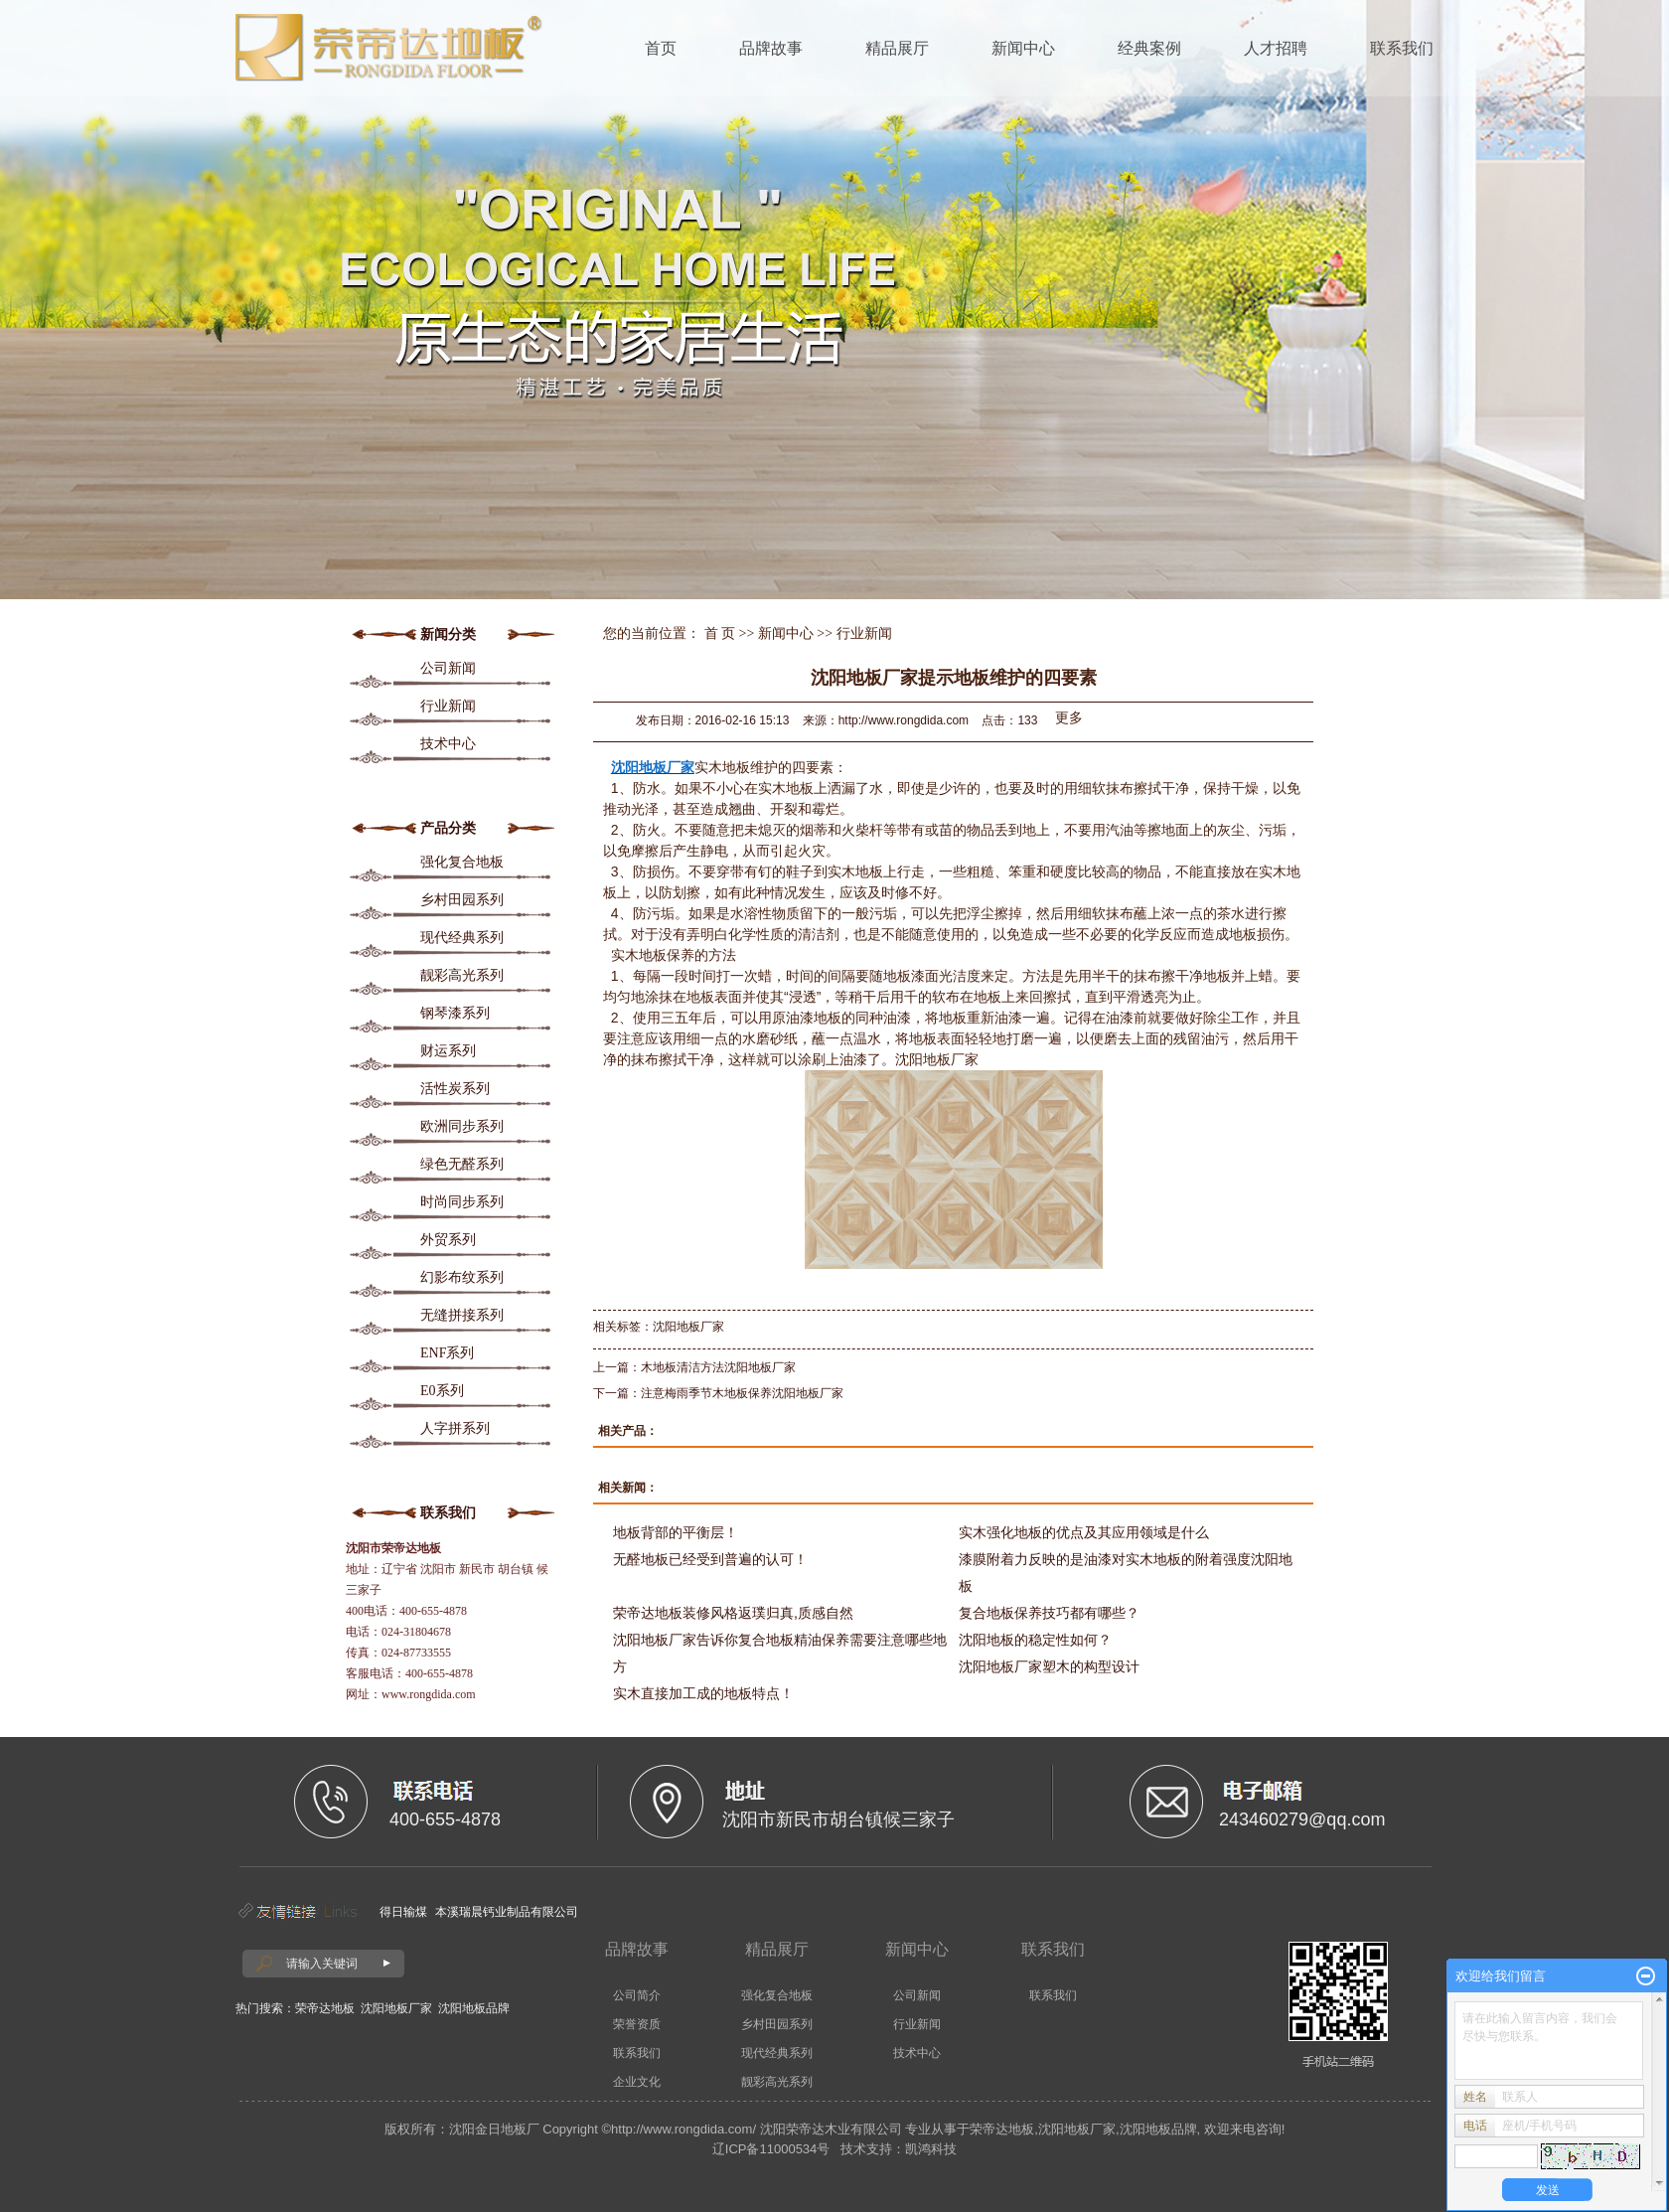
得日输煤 (403, 1912)
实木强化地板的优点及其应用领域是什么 (1084, 1532)
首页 (661, 48)
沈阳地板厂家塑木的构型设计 (1049, 1666)
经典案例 (1149, 48)
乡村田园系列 (462, 899)
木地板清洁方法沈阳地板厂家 (718, 1367)
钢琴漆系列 (455, 1013)
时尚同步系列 (462, 1201)
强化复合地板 (462, 862)
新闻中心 (1023, 48)
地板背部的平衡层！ (675, 1532)
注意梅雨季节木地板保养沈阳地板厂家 (742, 1393)
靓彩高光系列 (462, 975)
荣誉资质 (637, 2024)
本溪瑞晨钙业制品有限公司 (506, 1912)
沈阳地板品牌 (474, 2008)
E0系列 (442, 1390)
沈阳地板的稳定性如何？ (1035, 1640)
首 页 (720, 633)
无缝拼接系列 (462, 1315)
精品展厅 (897, 48)
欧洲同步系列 (462, 1126)
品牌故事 (771, 48)
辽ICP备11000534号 (771, 2148)
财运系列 (448, 1050)
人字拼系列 (455, 1428)
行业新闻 (448, 706)
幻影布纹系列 (462, 1277)
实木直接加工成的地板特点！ (703, 1693)
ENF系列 (447, 1352)
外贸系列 (448, 1239)
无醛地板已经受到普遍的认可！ (710, 1559)
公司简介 (637, 1995)
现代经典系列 (462, 937)
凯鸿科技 (931, 2148)
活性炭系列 (455, 1088)
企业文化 (637, 2082)
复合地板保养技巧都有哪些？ (1049, 1613)
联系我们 (1402, 48)
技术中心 (448, 743)
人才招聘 (1275, 48)
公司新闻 (448, 668)
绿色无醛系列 (462, 1164)
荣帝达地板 (325, 2008)
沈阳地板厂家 (688, 1327)
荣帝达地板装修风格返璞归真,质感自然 (733, 1613)
